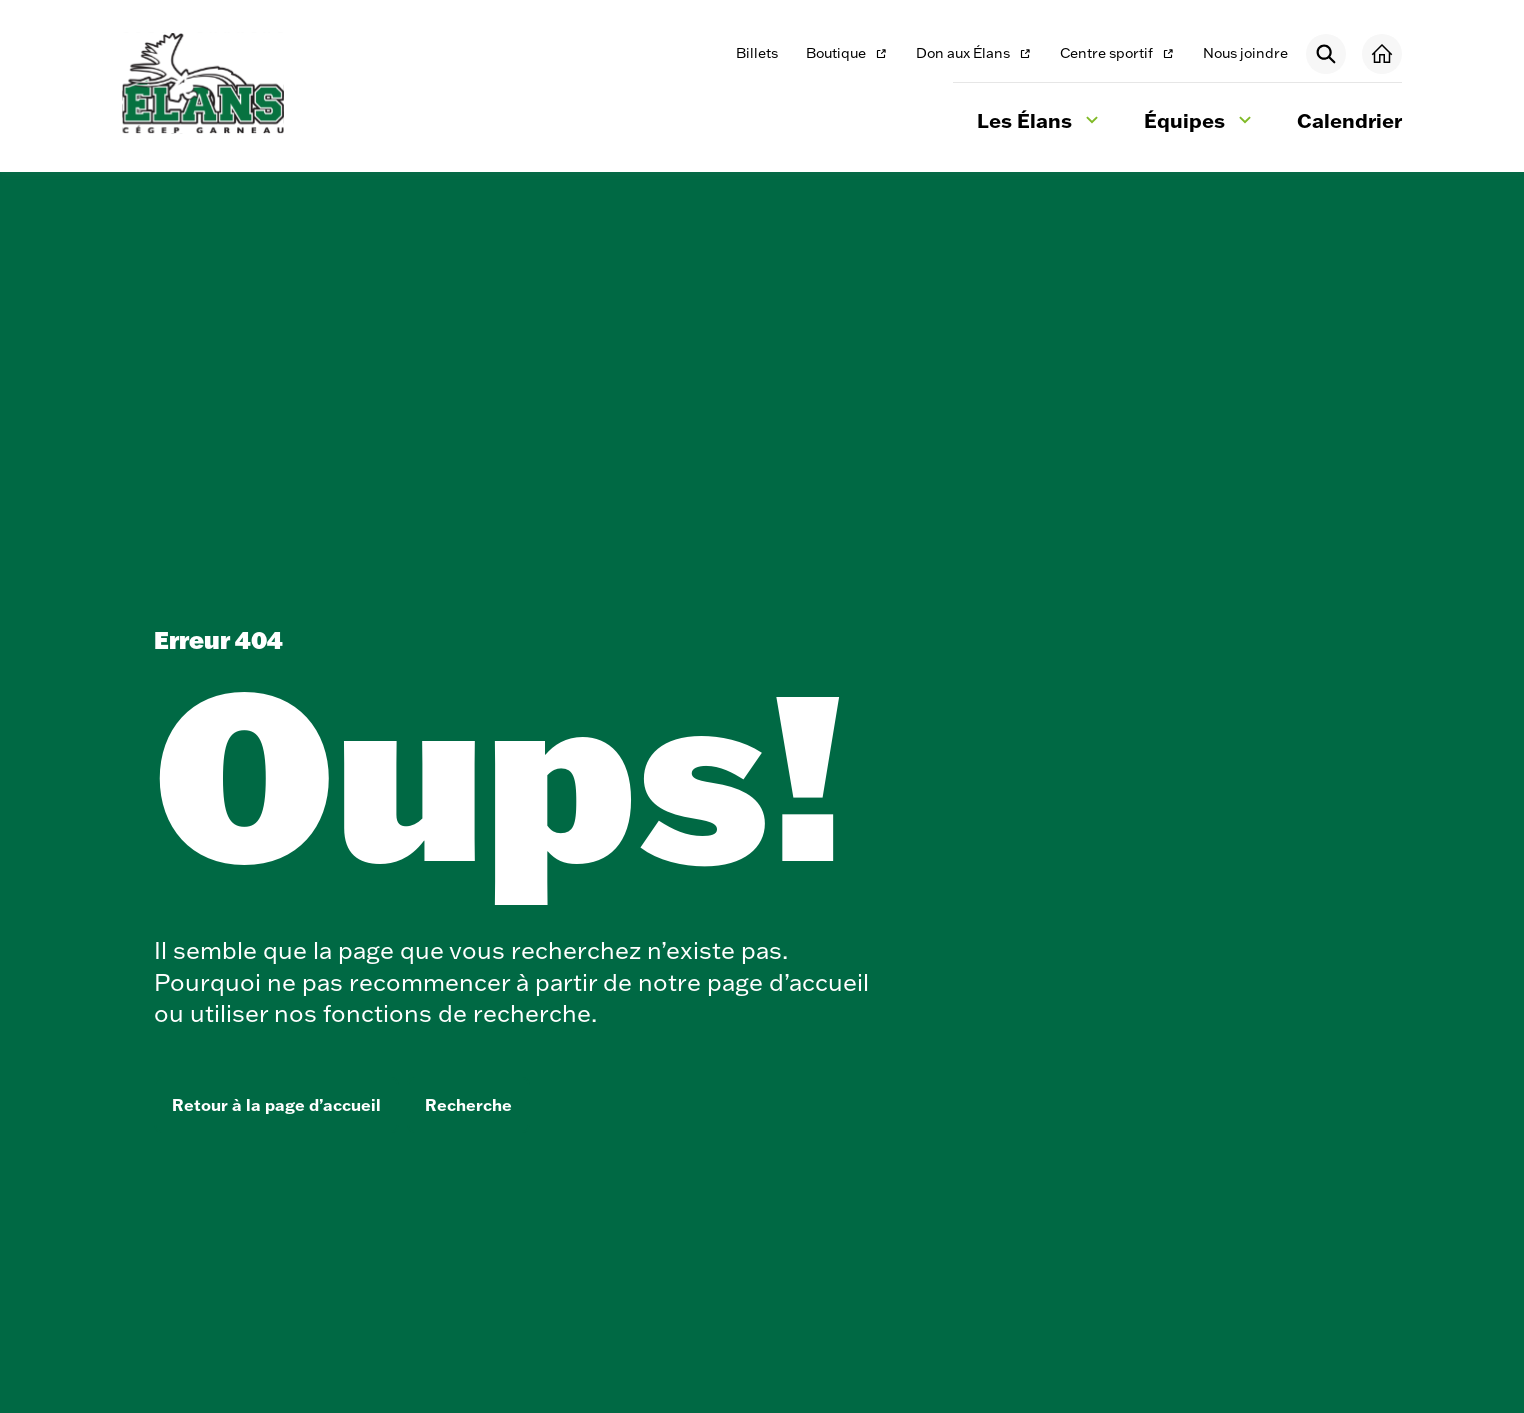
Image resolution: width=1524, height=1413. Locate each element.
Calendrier (1349, 120)
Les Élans (1040, 123)
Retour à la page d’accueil (276, 1105)
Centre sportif (1117, 54)
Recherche (468, 1105)
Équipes (1200, 123)
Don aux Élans (973, 54)
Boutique (847, 54)
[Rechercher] (1326, 54)
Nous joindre (1245, 53)
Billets (757, 53)
